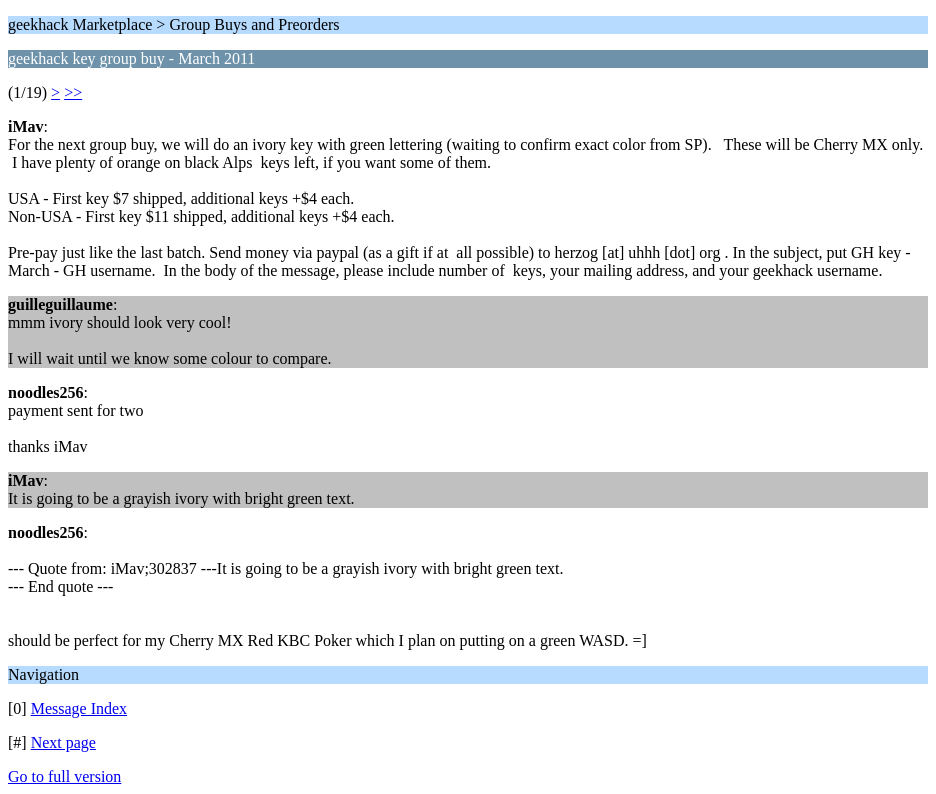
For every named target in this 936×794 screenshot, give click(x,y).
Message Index (79, 708)
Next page (63, 742)
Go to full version (64, 776)
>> (73, 92)
